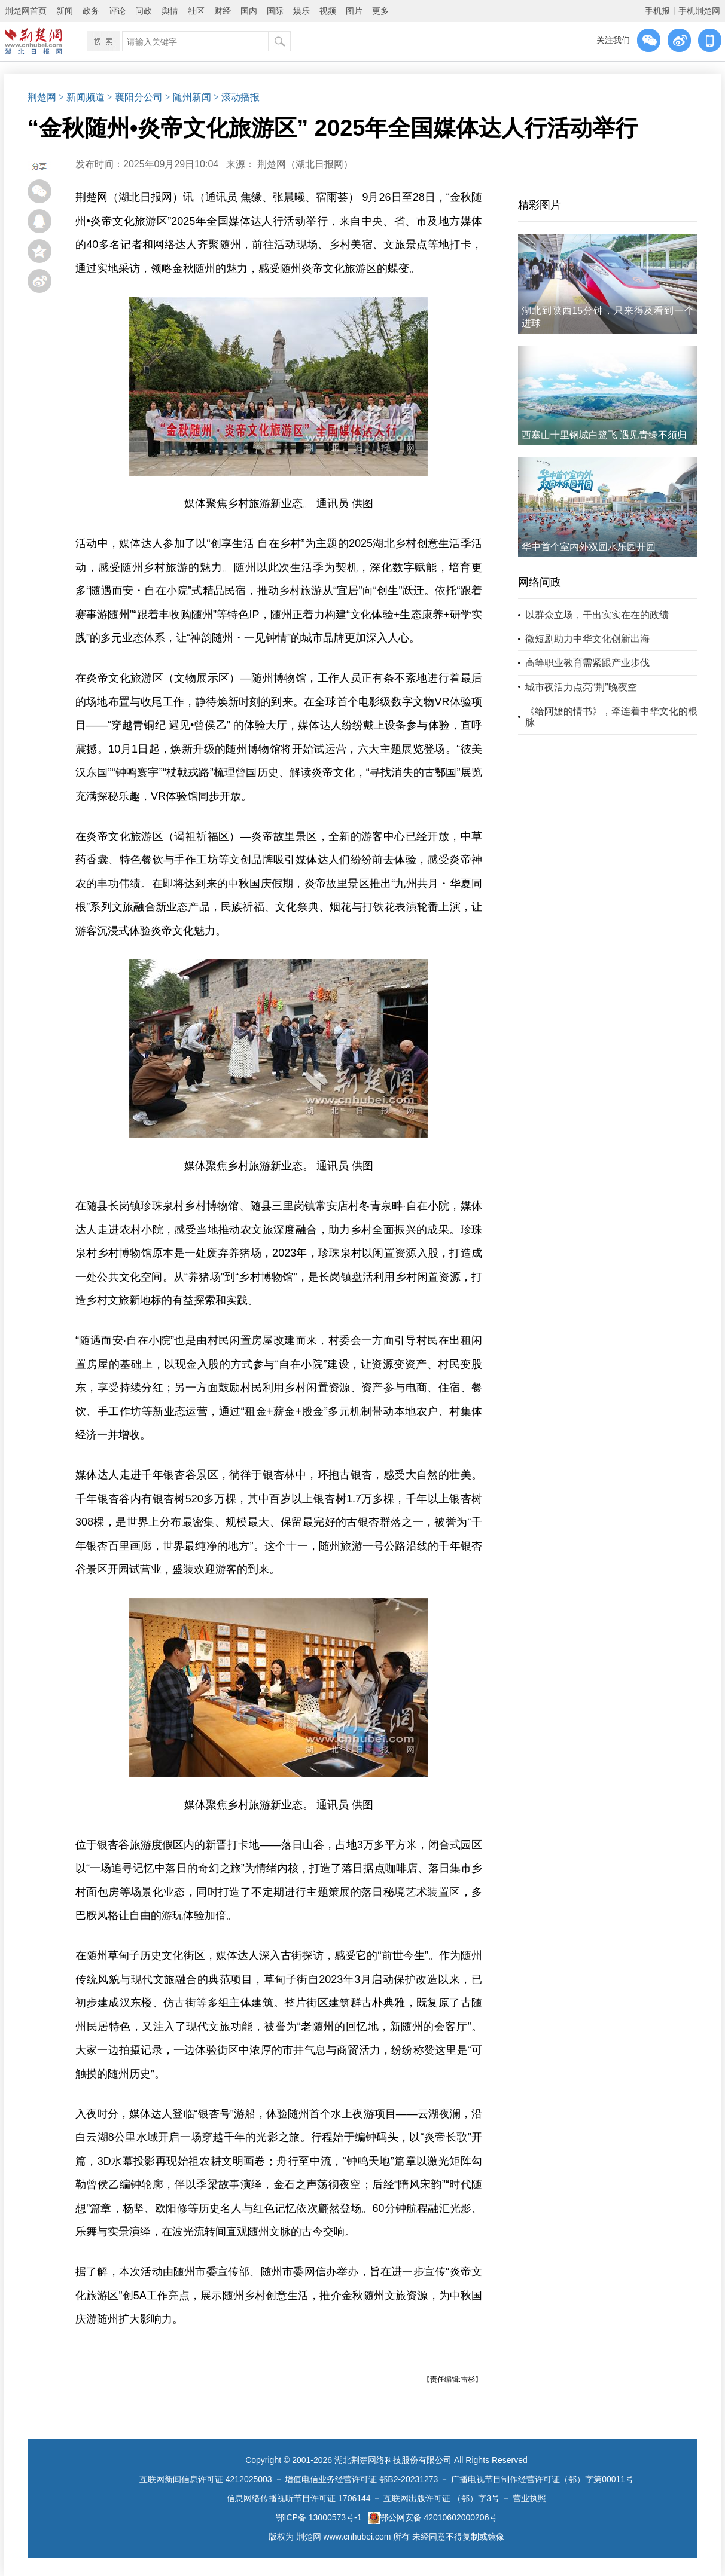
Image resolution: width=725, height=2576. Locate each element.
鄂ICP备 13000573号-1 (319, 2517)
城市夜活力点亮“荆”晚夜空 (581, 687)
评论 (117, 11)
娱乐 (301, 11)
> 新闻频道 (82, 97)
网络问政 (539, 582)
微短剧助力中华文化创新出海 (587, 639)
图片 (354, 11)
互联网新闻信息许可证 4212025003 (205, 2479)
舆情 (170, 11)
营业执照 (529, 2498)
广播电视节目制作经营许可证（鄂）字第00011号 (542, 2479)
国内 (248, 11)
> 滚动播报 (237, 97)
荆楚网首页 (26, 11)
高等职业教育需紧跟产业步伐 (587, 663)
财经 (222, 11)
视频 (327, 11)
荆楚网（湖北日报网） (305, 164)
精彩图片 (539, 205)
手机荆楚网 (699, 11)
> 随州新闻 (188, 97)
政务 (91, 11)
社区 (196, 11)
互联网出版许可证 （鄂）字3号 (441, 2498)
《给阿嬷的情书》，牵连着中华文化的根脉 (611, 717)
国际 (275, 11)
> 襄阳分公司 (135, 97)
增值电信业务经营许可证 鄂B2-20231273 (361, 2479)
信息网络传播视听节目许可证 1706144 (298, 2498)
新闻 (64, 11)
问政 (143, 11)
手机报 (657, 11)
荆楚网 (42, 97)
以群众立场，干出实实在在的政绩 (597, 615)
